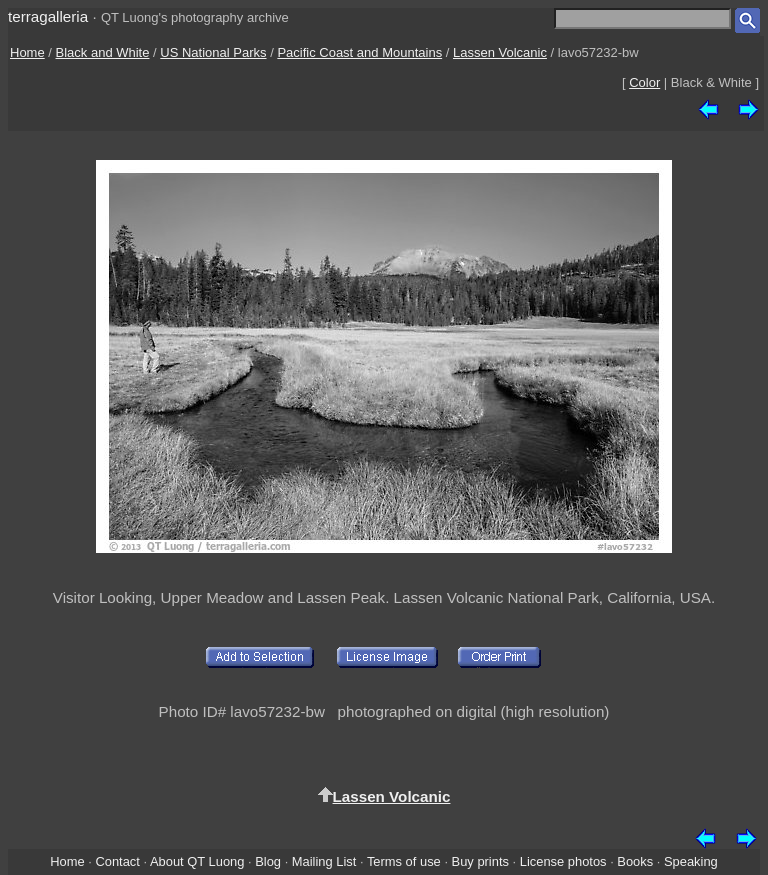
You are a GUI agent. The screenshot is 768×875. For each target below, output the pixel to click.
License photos (563, 861)
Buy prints (480, 861)
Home (27, 52)
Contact (117, 861)
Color (644, 82)
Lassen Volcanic (500, 52)
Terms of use (404, 861)
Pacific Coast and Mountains (359, 52)
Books (635, 861)
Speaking (691, 861)
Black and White (103, 52)
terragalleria (48, 16)
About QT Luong (197, 861)
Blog (268, 861)
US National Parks (213, 52)
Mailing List (324, 861)
